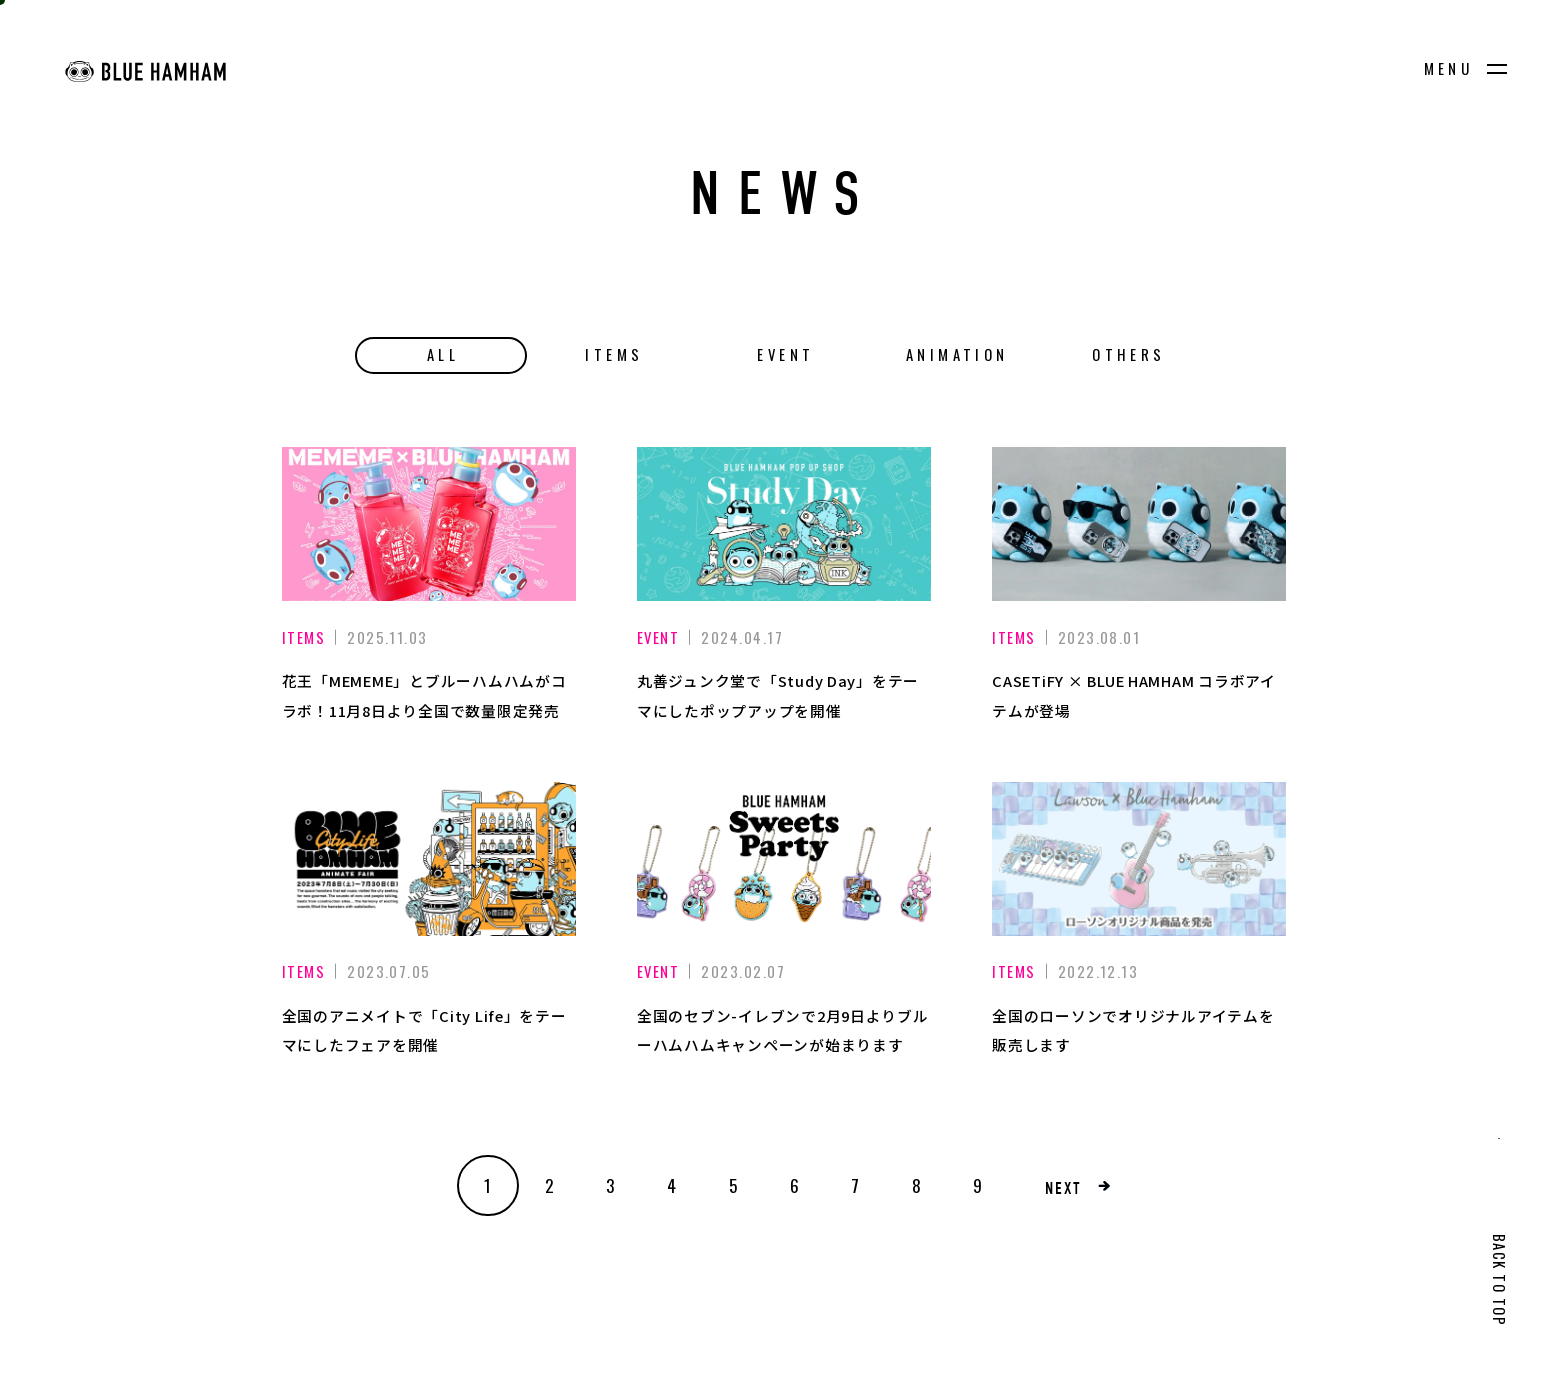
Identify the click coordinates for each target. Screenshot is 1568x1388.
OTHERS (1128, 354)
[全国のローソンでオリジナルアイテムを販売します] (1139, 859)
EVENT (785, 354)
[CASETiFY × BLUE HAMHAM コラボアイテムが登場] (1139, 524)
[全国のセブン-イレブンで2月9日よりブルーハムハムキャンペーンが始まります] (784, 859)
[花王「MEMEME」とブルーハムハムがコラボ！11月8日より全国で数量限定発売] (429, 524)
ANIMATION (957, 354)
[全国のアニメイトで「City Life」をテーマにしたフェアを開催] (429, 859)
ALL (443, 354)
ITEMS (614, 354)
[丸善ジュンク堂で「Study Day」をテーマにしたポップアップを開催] (784, 524)
